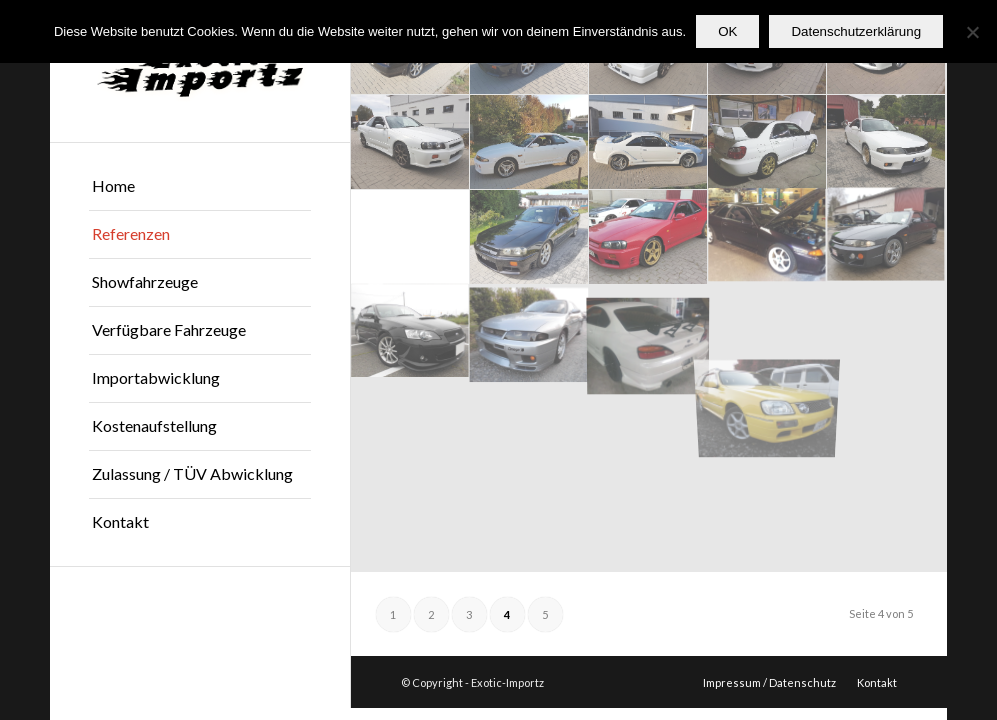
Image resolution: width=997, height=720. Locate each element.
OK (727, 31)
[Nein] (972, 32)
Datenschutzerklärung (856, 31)
